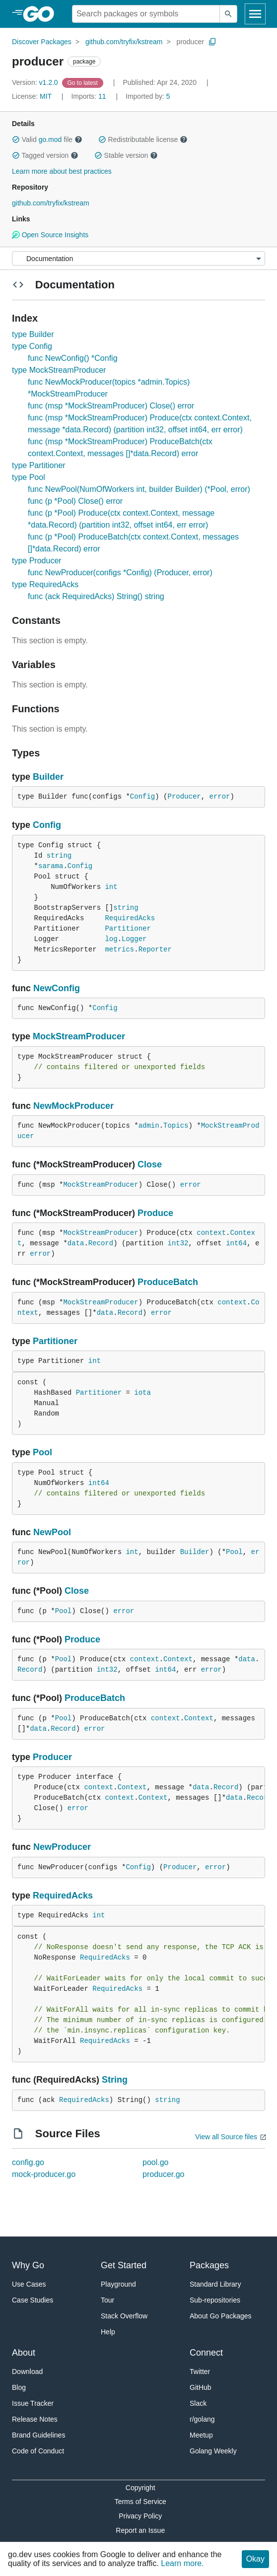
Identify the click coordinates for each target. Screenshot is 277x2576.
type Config (32, 346)
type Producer (37, 560)
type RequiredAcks (45, 584)
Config (142, 797)
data (76, 1243)
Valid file (47, 139)
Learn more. (182, 2563)
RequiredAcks (130, 918)
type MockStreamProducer (59, 370)
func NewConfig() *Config (73, 358)
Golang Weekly (213, 2451)
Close (150, 1164)
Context (178, 1659)
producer (190, 42)
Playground (118, 2284)
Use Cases (29, 2284)
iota (142, 1393)
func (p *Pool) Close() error (75, 501)
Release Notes (35, 2419)
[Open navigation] (255, 14)
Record (100, 1243)
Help (108, 2332)
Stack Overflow (124, 2316)
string (59, 856)
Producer (184, 797)
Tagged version (45, 155)
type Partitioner (39, 465)
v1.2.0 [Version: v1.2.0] (36, 82)
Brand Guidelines (38, 2435)
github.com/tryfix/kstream (124, 42)
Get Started (123, 2265)
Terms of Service (140, 2502)
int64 (236, 1243)
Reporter (155, 949)
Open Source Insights (50, 235)
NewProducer (62, 1847)
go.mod (50, 139)
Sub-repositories (215, 2300)
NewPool (52, 1532)
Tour (107, 2300)
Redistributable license (143, 139)
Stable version (126, 155)
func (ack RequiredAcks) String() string (96, 596)
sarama (50, 866)
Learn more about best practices (62, 171)
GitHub (200, 2387)
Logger (134, 939)
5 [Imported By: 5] (148, 96)
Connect (206, 2353)
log (111, 939)
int (111, 887)
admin (148, 1126)
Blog (19, 2387)
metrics (119, 949)
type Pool (28, 477)
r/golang (202, 2419)
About (23, 2353)
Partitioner (127, 929)
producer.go (163, 2174)
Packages (209, 2265)
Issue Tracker (33, 2403)
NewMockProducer (73, 1106)
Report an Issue (140, 2530)
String (115, 2080)
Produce (155, 1213)
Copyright (140, 2488)
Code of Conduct (38, 2451)
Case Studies (32, 2300)
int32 (177, 1243)
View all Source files (226, 2137)
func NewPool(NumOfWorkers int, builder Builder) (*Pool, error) (139, 489)
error (219, 797)
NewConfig (56, 988)
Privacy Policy (140, 2516)
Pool (42, 1452)
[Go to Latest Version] (83, 82)
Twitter (200, 2371)
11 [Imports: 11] (89, 96)
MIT (46, 96)
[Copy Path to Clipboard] (212, 41)
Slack (198, 2403)
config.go (28, 2162)
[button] (16, 139)
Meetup (201, 2435)
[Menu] (138, 258)
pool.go (155, 2162)
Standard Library (215, 2284)
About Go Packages (221, 2316)
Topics (175, 1126)
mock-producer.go (43, 2174)
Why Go (28, 2265)
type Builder (33, 334)
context (211, 1233)
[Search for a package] (146, 14)
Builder (48, 777)
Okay (255, 2559)
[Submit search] (228, 14)
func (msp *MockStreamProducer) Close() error (111, 406)
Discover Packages (41, 42)
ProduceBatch (168, 1282)
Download (27, 2371)
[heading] (42, 14)
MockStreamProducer (79, 1036)
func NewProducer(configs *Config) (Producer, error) (120, 572)
